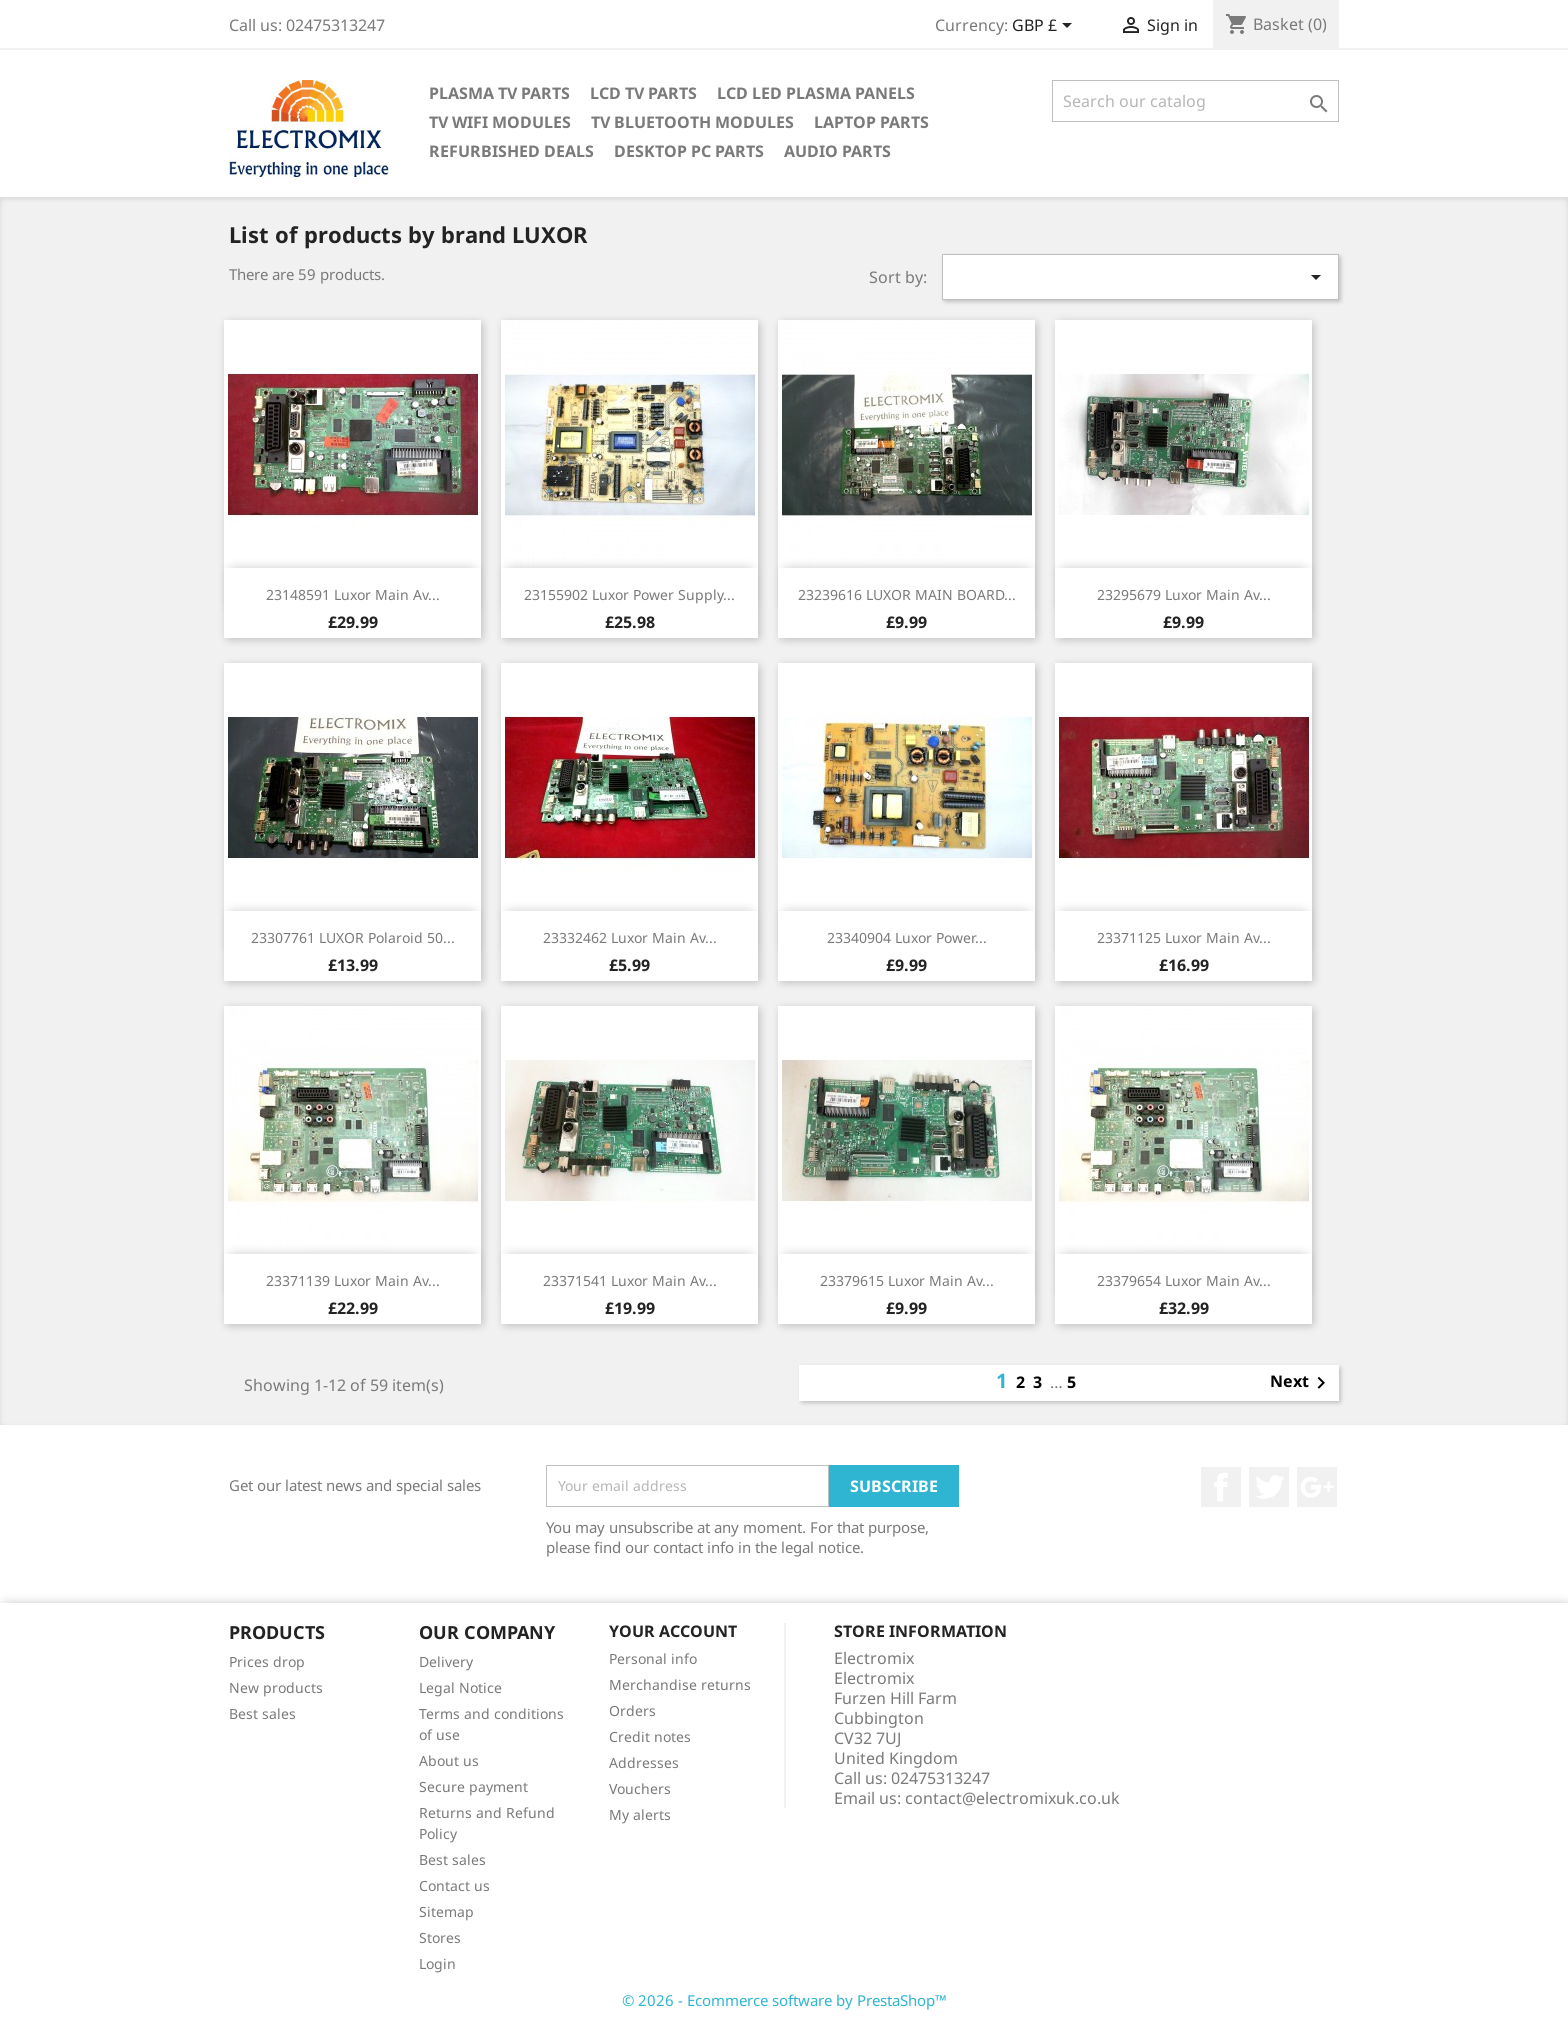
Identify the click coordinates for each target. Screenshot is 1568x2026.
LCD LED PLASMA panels (816, 93)
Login (437, 1963)
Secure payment (473, 1786)
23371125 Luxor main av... (1184, 937)
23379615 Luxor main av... (907, 1280)
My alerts (640, 1814)
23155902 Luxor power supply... (629, 594)
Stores (440, 1937)
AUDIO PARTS (837, 151)
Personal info (653, 1658)
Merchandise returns (680, 1684)
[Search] (1195, 101)
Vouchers (640, 1788)
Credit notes (650, 1736)
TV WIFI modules (500, 122)
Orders (632, 1710)
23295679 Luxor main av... (1184, 594)
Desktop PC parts (689, 151)
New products (276, 1687)
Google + (1317, 1487)
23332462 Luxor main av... (630, 937)
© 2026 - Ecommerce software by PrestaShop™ (784, 2000)
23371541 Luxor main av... (630, 1280)
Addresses (644, 1762)
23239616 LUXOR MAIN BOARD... (907, 594)
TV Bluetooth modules (692, 122)
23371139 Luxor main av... (353, 1280)
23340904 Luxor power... (907, 937)
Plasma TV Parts (499, 93)
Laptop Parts (871, 122)
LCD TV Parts (643, 93)
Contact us (454, 1885)
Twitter (1269, 1487)
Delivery (446, 1661)
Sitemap (446, 1911)
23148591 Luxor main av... (353, 594)
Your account (673, 1631)
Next (1301, 1383)
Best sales (262, 1713)
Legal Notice (460, 1687)
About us (449, 1760)
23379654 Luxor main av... (1184, 1280)
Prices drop (267, 1661)
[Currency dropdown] (1045, 27)
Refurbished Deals (511, 151)
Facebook (1221, 1487)
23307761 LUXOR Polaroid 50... (353, 937)
